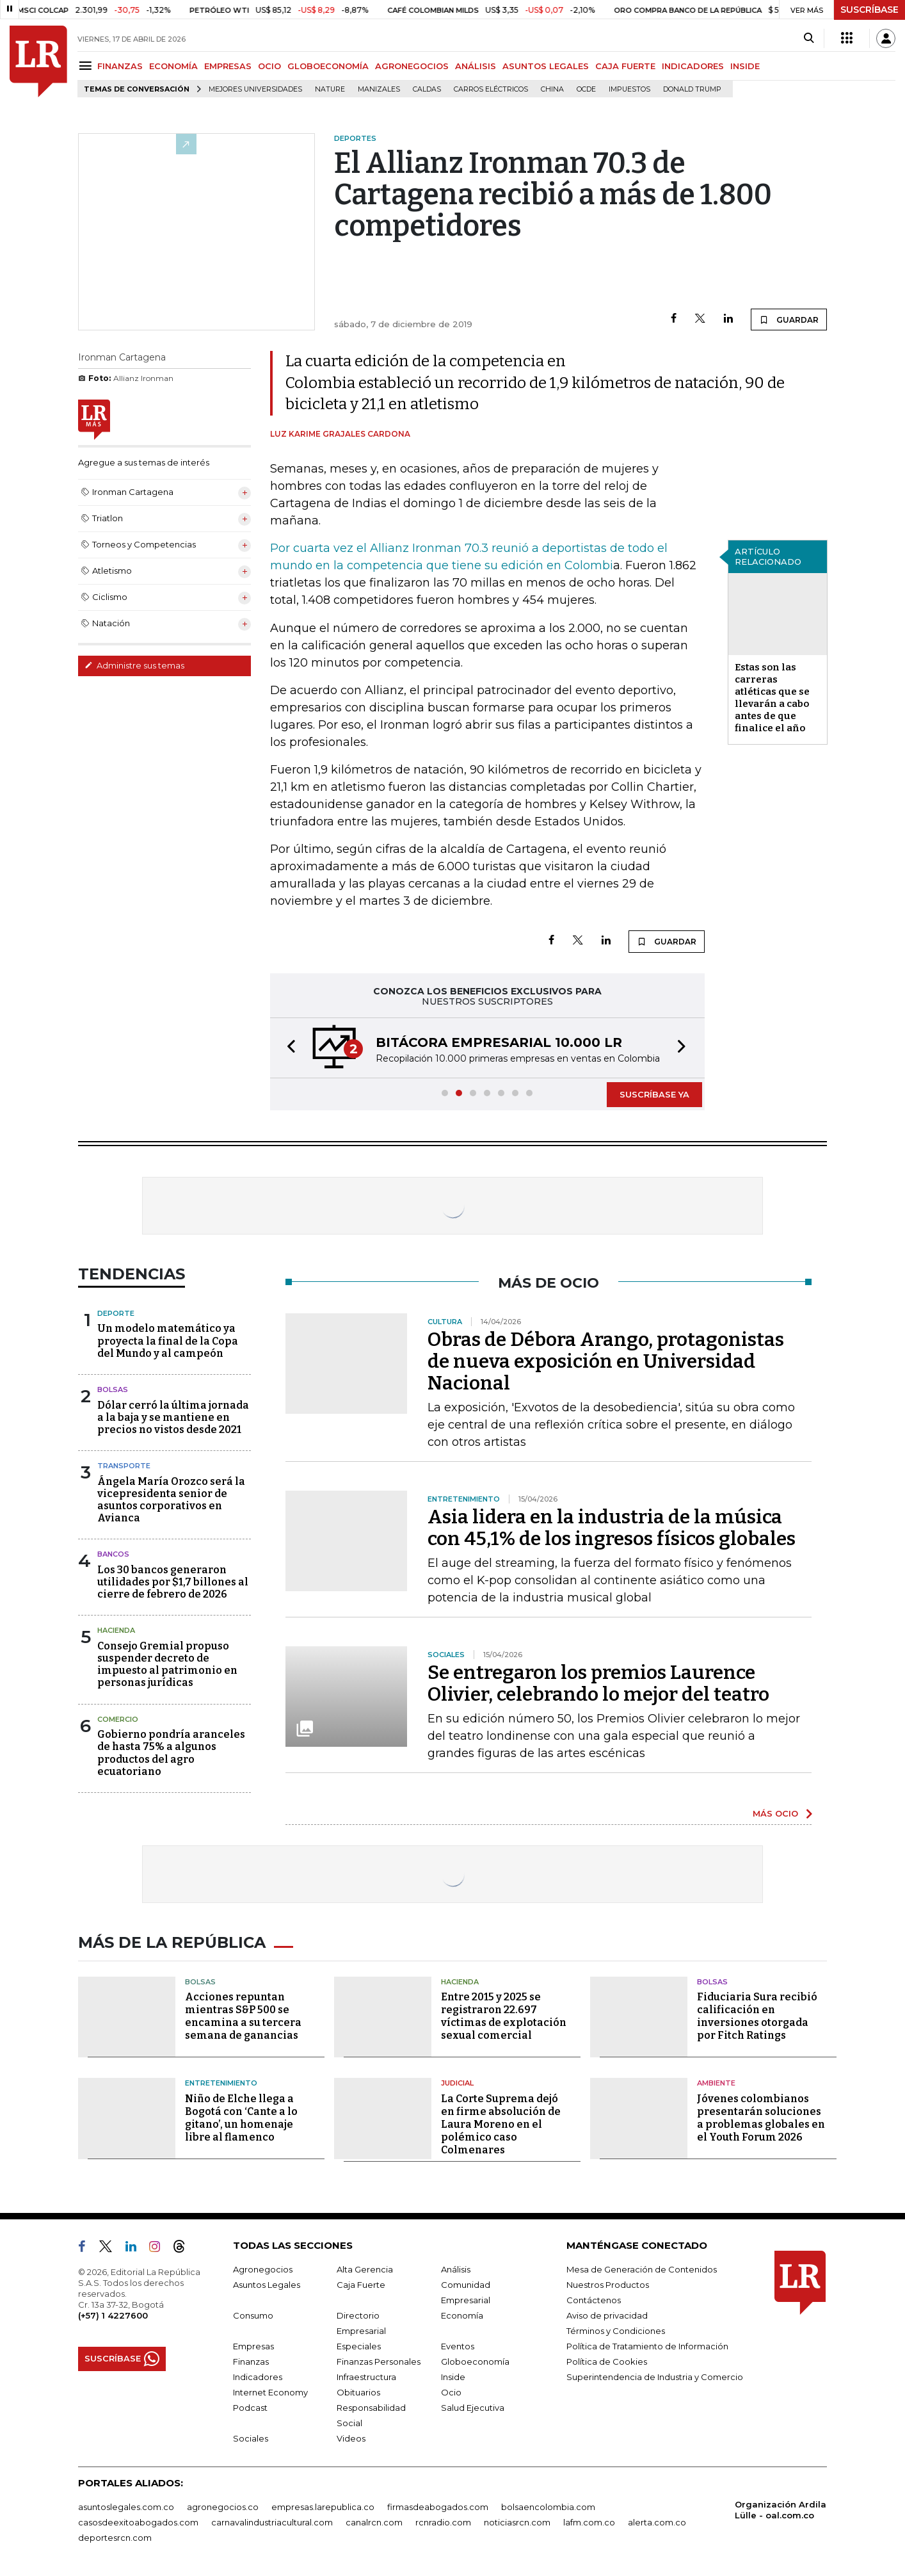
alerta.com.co (657, 2522)
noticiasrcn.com (517, 2522)
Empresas (253, 2346)
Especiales (359, 2346)
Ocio (451, 2392)
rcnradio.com (443, 2522)
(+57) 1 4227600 (113, 2315)
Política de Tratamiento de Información (647, 2346)
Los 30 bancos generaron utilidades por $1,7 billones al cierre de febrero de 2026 (172, 1582)
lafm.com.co (589, 2522)
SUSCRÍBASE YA (654, 1094)
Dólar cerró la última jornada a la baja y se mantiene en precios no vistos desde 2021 (173, 1417)
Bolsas (112, 1389)
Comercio (117, 1719)
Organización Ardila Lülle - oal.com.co (780, 2509)
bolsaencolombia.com (548, 2507)
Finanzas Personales (378, 2361)
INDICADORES (693, 66)
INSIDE (745, 66)
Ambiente (716, 2082)
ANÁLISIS (475, 66)
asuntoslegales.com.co (126, 2507)
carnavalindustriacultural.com (272, 2522)
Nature (330, 89)
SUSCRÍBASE (869, 9)
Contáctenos (593, 2300)
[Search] (808, 38)
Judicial (457, 2082)
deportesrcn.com (115, 2537)
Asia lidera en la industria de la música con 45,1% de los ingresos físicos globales (612, 1527)
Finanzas (251, 2361)
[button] (287, 1048)
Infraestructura (366, 2377)
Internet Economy (270, 2392)
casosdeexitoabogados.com (138, 2522)
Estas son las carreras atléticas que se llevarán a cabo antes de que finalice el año (772, 697)
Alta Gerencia (365, 2269)
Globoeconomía (475, 2361)
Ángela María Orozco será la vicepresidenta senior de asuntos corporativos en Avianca (171, 1500)
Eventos (457, 2346)
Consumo (253, 2315)
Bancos (113, 1554)
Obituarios (358, 2392)
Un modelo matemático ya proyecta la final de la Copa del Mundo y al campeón (167, 1340)
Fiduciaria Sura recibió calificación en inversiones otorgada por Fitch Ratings (757, 2016)
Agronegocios (262, 2269)
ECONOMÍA (173, 66)
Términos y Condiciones (615, 2331)
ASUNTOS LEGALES (545, 66)
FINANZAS (120, 66)
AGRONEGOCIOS (412, 66)
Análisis (455, 2269)
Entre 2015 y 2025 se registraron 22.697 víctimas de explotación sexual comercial (503, 2016)
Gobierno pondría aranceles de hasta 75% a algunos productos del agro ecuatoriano (171, 1753)
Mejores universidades (255, 89)
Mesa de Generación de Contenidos (641, 2269)
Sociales (250, 2438)
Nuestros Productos (607, 2285)
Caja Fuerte (361, 2285)
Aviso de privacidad (607, 2315)
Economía (462, 2315)
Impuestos (629, 89)
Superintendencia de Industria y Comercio (654, 2377)
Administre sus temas (134, 665)
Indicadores (257, 2377)
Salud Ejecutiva (472, 2407)
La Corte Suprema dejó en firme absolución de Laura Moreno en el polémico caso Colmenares (501, 2124)
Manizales (379, 89)
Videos (351, 2438)
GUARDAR (789, 319)
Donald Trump (692, 89)
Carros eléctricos (491, 89)
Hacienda (116, 1630)
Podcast (250, 2407)
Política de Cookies (606, 2361)
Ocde (586, 89)
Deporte (115, 1313)
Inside (453, 2377)
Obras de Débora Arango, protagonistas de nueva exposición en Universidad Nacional (606, 1361)
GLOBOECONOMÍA (328, 66)
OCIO (269, 66)
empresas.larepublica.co (322, 2507)
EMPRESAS (228, 66)
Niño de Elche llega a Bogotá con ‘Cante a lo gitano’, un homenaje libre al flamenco (241, 2118)
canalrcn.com (374, 2522)
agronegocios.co (223, 2507)
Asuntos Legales (266, 2285)
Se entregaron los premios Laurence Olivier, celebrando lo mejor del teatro (598, 1683)
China (552, 89)
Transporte (123, 1465)
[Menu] (87, 65)
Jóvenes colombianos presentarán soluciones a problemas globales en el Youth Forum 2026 (761, 2118)
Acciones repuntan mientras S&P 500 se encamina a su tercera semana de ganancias (243, 2016)
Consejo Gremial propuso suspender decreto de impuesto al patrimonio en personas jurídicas (167, 1664)
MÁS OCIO (775, 1813)
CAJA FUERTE (625, 66)
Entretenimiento (221, 2082)
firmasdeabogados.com (437, 2507)
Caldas (427, 89)
